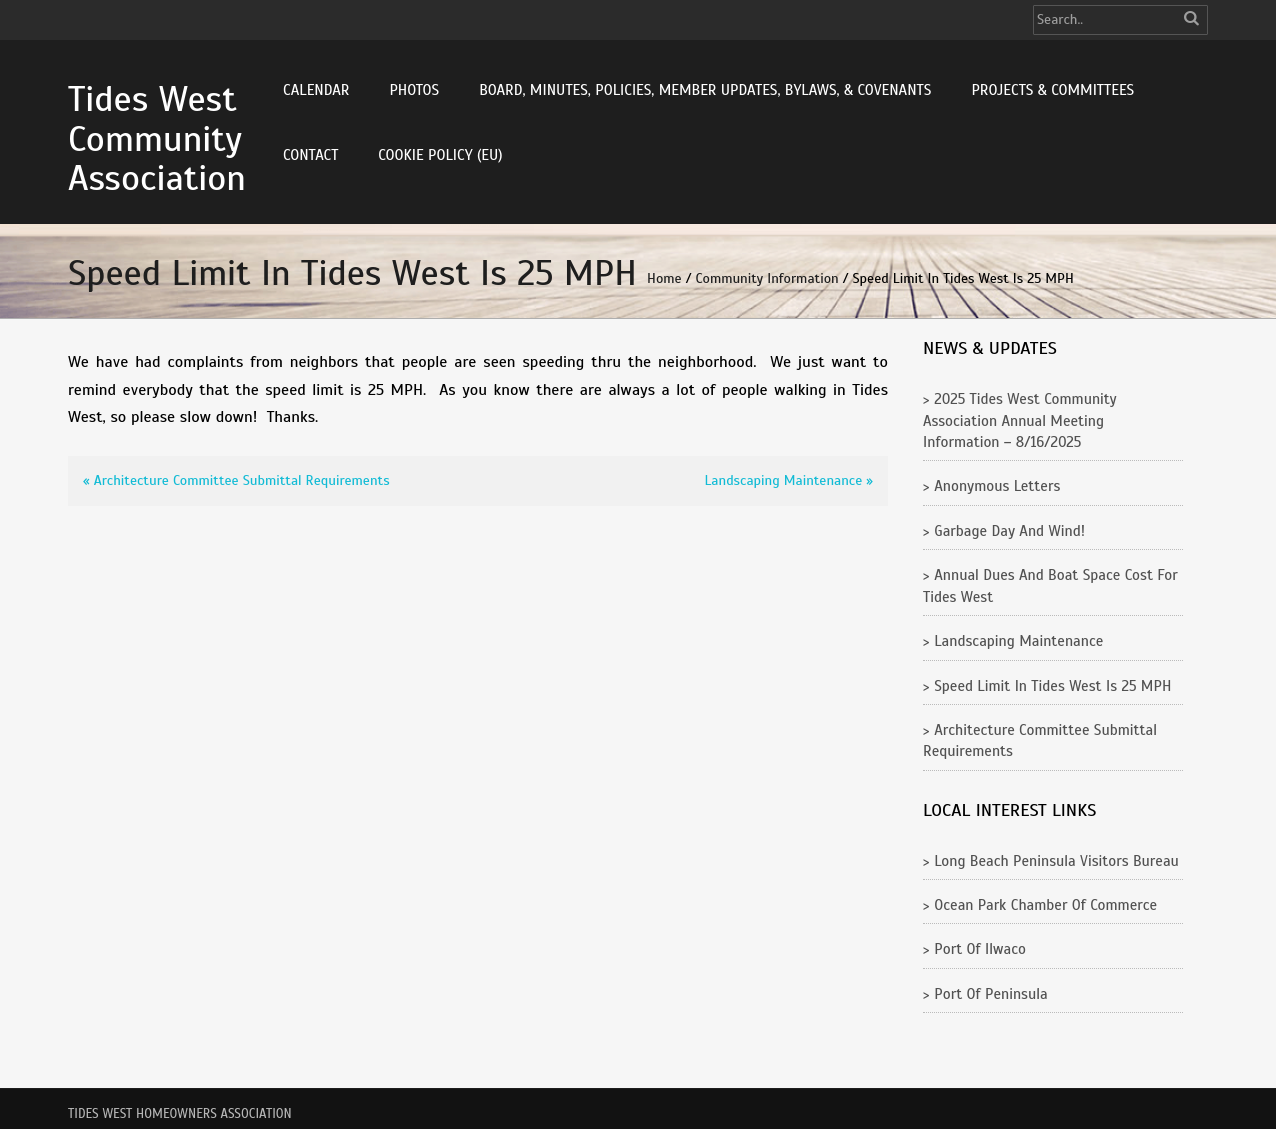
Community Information (767, 278)
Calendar (316, 90)
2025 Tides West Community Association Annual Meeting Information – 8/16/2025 (1020, 420)
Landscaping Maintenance (784, 480)
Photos (414, 90)
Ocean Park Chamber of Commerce (1045, 905)
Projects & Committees (1052, 90)
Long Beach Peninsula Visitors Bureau (1056, 861)
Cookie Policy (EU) (440, 155)
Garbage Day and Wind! (1009, 531)
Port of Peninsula (990, 994)
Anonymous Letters (997, 486)
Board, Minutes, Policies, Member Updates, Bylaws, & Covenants (705, 90)
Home (664, 278)
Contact (310, 155)
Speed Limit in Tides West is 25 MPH (1052, 686)
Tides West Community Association (157, 138)
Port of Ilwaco (980, 949)
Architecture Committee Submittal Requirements (242, 480)
